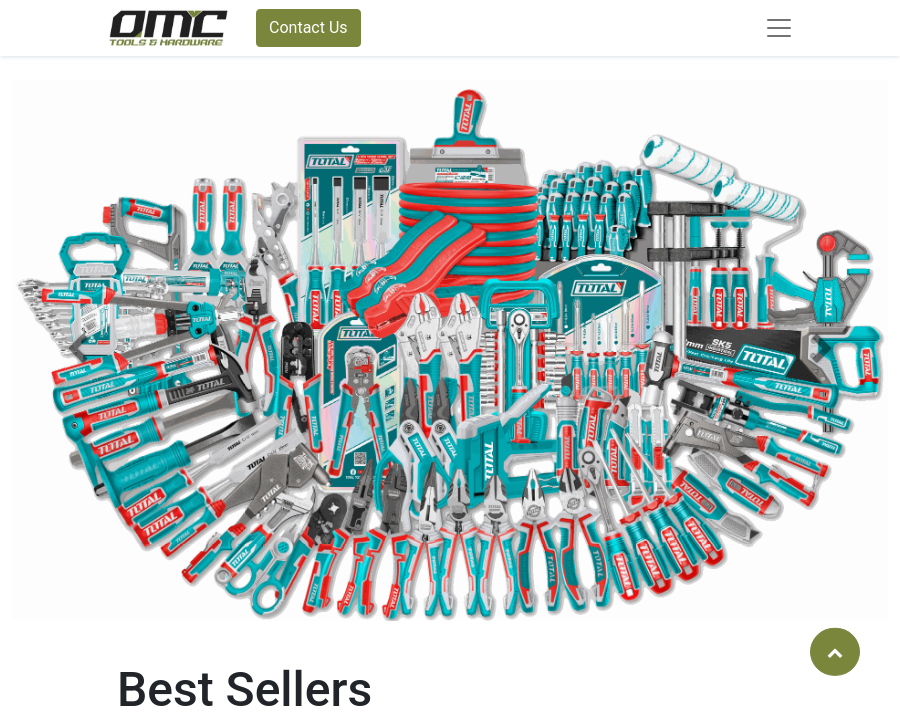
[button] (77, 350)
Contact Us (308, 27)
